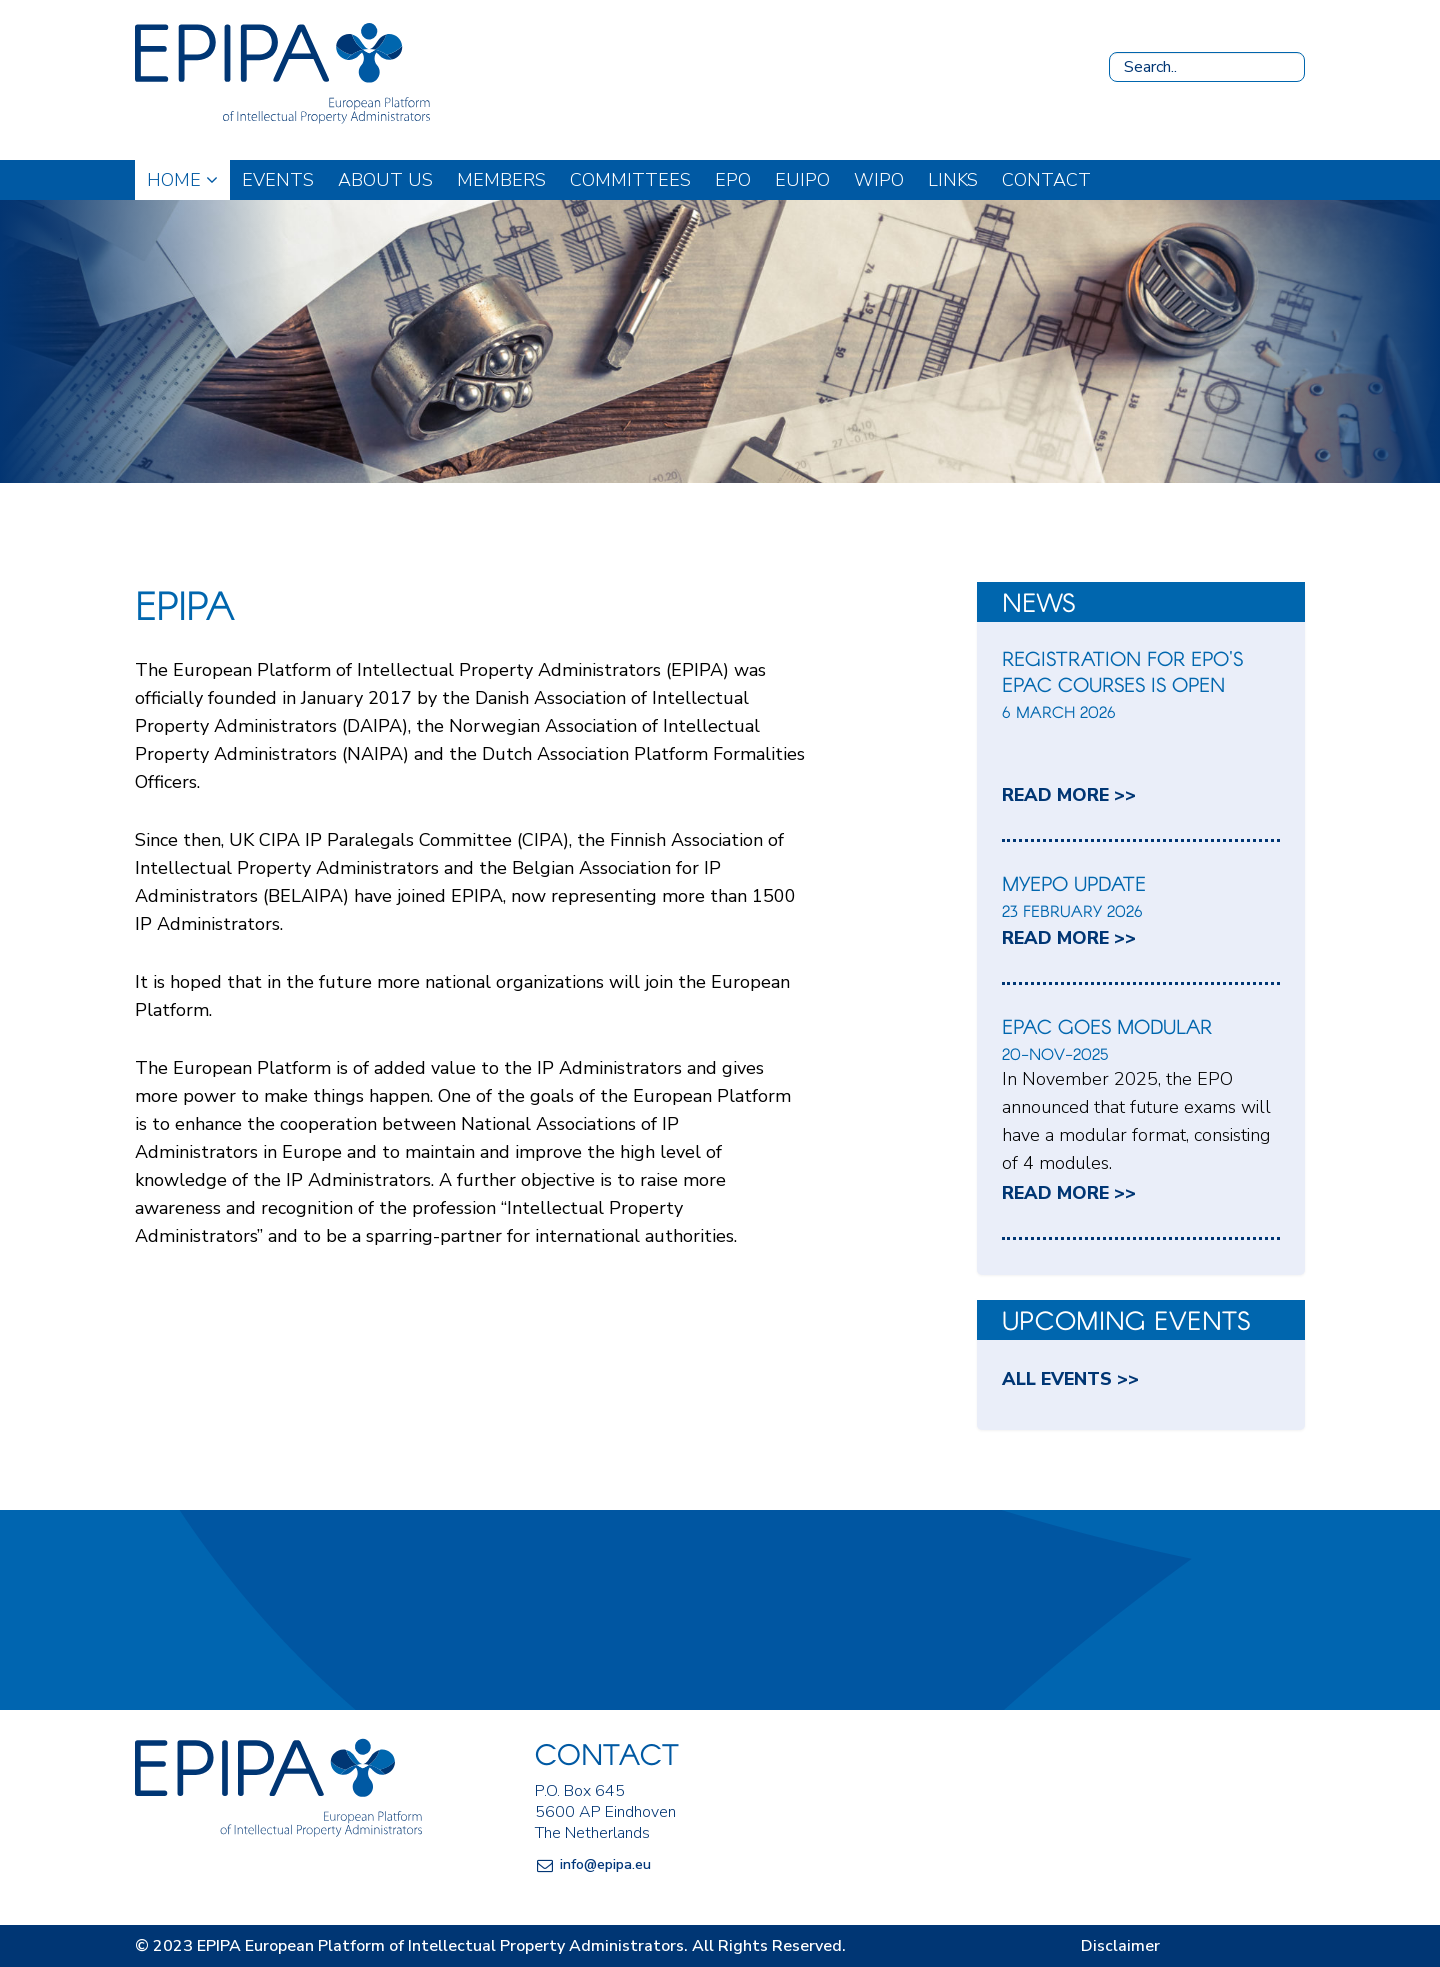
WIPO (879, 180)
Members (501, 180)
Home (182, 180)
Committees (630, 180)
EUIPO (802, 180)
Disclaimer (1120, 1946)
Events (278, 180)
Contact (1046, 180)
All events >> (1070, 1379)
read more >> (1069, 795)
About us (385, 180)
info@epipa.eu (605, 1864)
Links (953, 180)
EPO (733, 180)
